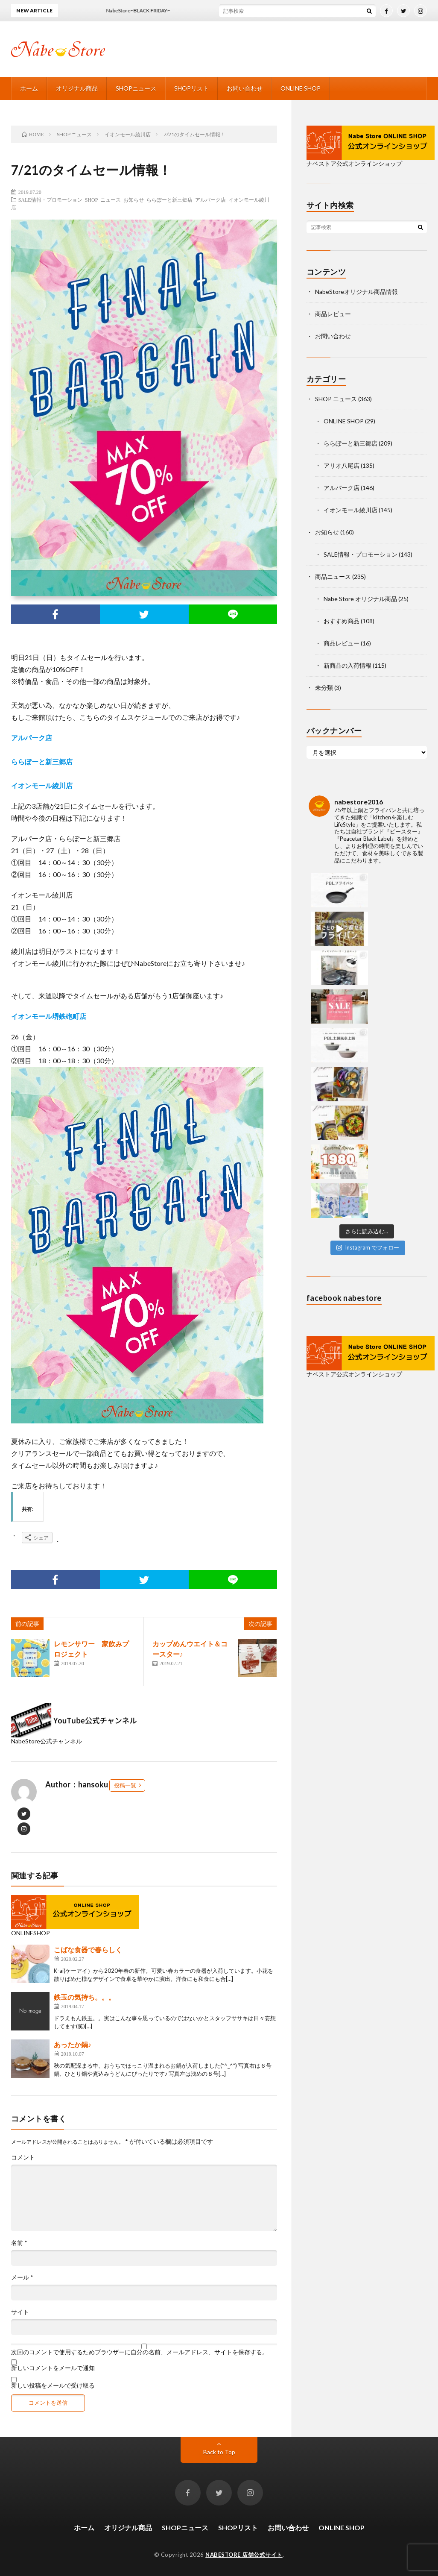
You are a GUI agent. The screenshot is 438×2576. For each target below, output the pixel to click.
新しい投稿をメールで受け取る (53, 2385)
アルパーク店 (210, 199)
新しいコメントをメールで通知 (53, 2367)
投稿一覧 (125, 1785)
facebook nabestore (344, 1064)
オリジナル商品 (77, 88)
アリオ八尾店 (341, 465)
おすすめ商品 (341, 621)
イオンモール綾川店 (350, 509)
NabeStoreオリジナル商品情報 (356, 291)
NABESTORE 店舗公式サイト (244, 2554)
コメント (23, 2157)
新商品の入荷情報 (347, 665)
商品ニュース (333, 576)
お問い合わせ (245, 88)
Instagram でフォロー (367, 1014)
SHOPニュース (136, 88)
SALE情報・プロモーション (50, 199)
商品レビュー (333, 313)
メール (22, 2277)
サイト (20, 2312)
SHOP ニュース (103, 199)
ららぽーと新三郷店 (169, 199)
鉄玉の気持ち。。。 (84, 1997)
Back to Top (219, 2452)
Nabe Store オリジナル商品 (360, 598)
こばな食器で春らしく (88, 1949)
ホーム (29, 88)
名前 (19, 2243)
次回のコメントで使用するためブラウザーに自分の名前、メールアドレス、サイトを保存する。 (139, 2352)
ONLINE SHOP (300, 88)
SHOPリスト (191, 88)
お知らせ (133, 199)
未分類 (324, 687)
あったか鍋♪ (72, 2044)
